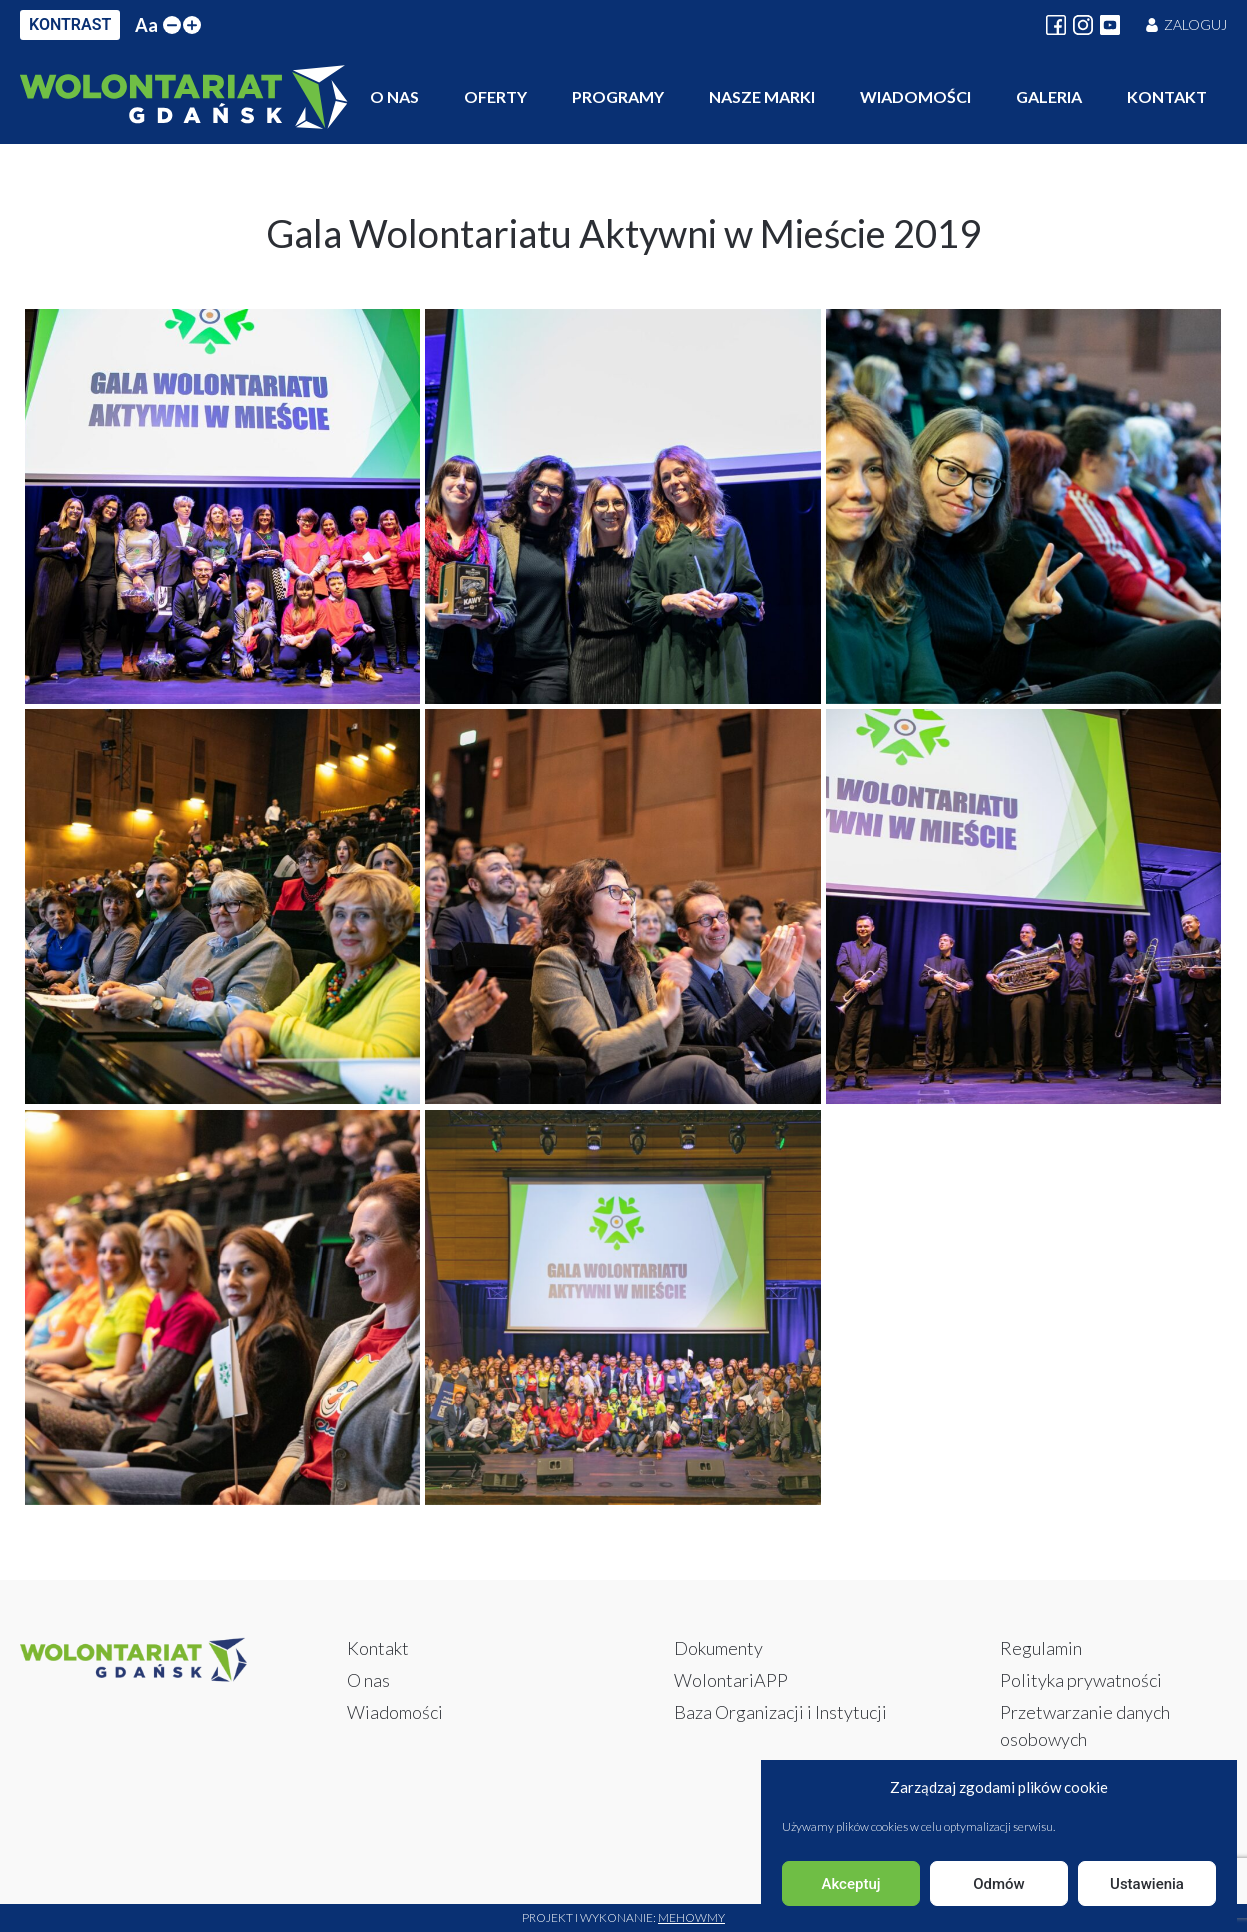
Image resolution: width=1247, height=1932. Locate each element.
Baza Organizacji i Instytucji (780, 1712)
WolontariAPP (731, 1680)
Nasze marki (762, 96)
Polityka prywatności (1081, 1680)
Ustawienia (1147, 1884)
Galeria (1049, 96)
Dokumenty (718, 1648)
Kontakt (1167, 96)
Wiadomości (915, 96)
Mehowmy (691, 1917)
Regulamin (1041, 1648)
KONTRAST (70, 24)
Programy (618, 96)
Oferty (495, 96)
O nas (394, 96)
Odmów (999, 1884)
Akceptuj (850, 1884)
